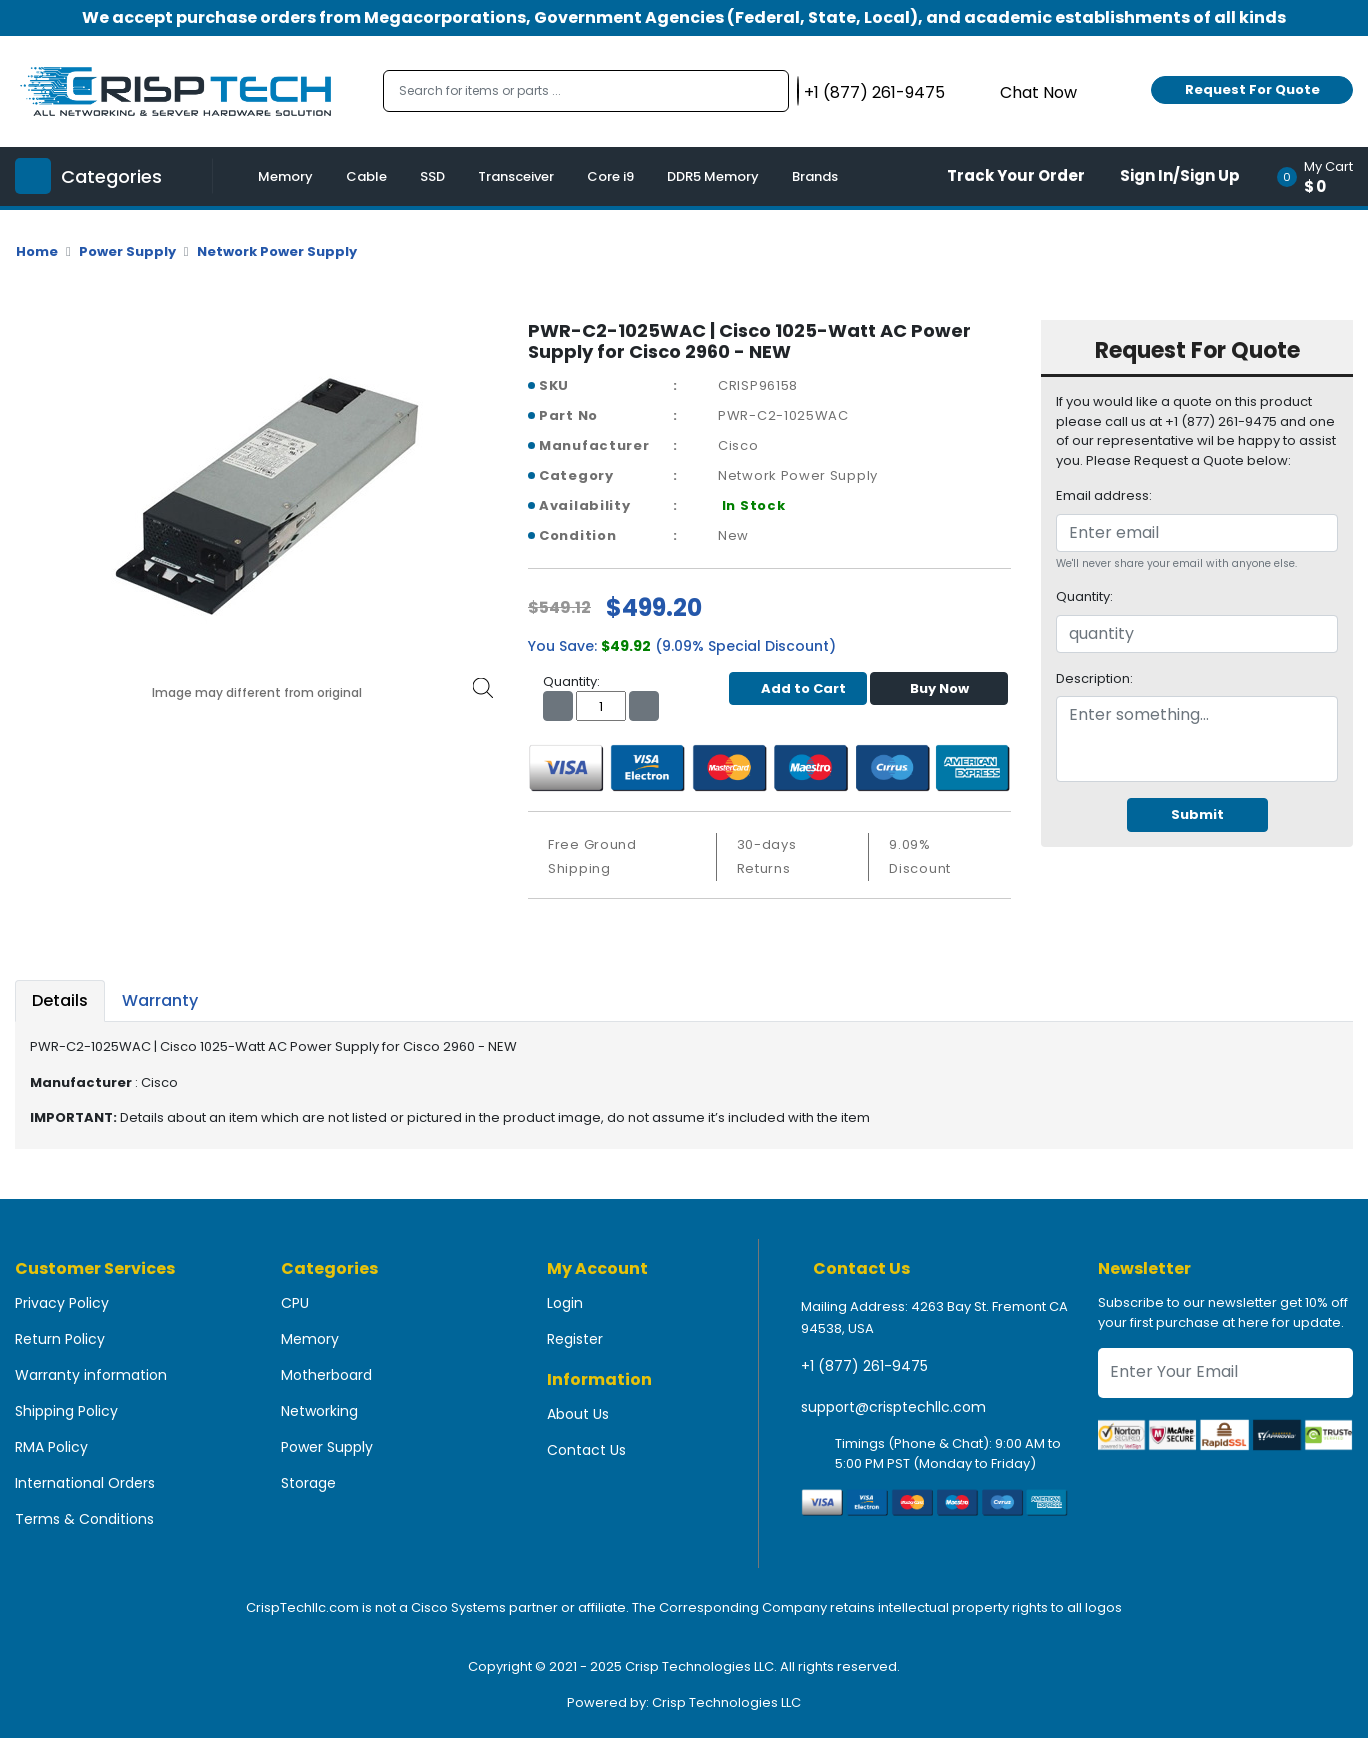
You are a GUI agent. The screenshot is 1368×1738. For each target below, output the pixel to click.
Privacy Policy (62, 1303)
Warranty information (91, 1375)
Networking (319, 1411)
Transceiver (516, 176)
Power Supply (127, 251)
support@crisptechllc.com (893, 1407)
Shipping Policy (66, 1411)
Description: (1094, 678)
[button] (1321, 177)
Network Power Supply (277, 251)
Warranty (160, 1000)
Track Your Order (1016, 175)
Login (565, 1303)
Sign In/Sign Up (1180, 175)
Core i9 (610, 176)
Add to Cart (798, 688)
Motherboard (326, 1375)
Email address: (1104, 495)
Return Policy (60, 1339)
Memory (285, 176)
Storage (308, 1483)
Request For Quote (1252, 89)
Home (37, 251)
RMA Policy (51, 1447)
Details (60, 1000)
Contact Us (586, 1450)
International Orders (85, 1483)
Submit (1197, 814)
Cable (366, 176)
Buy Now (939, 688)
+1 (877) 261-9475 (864, 1366)
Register (575, 1339)
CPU (295, 1303)
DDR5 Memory (713, 176)
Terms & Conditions (84, 1519)
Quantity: (1084, 596)
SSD (432, 176)
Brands (815, 176)
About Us (578, 1414)
